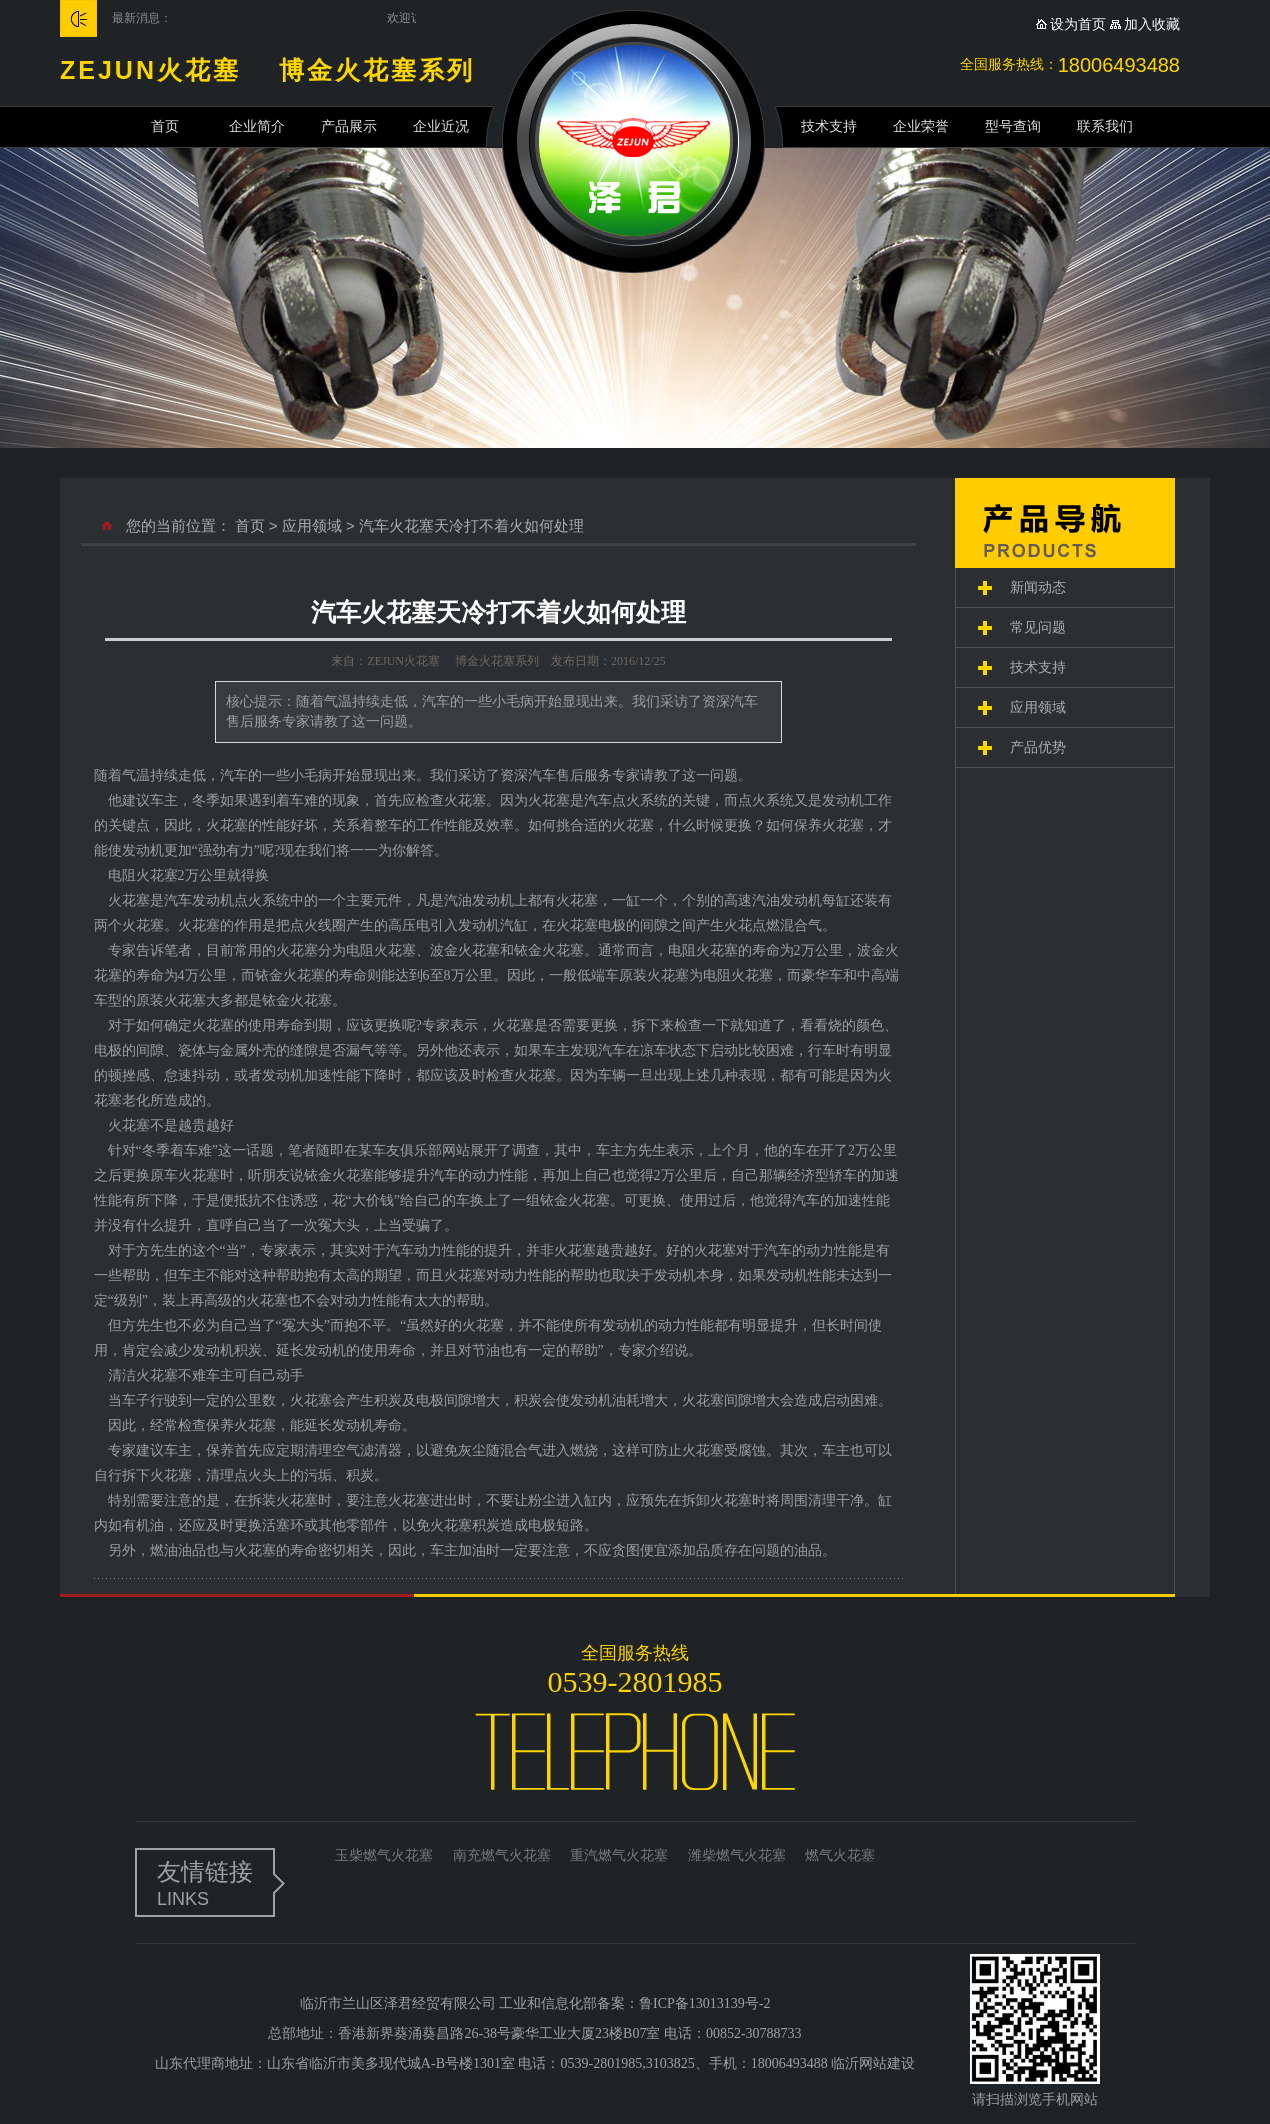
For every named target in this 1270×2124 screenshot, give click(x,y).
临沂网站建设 (873, 2063)
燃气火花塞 (840, 1855)
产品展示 (349, 126)
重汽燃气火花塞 (619, 1855)
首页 (165, 126)
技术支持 (829, 126)
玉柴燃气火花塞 (384, 1855)
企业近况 (441, 126)
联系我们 (1105, 126)
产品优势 (1038, 747)
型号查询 (1013, 126)
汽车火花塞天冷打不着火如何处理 (471, 525)
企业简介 (257, 126)
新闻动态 (1038, 587)
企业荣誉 (921, 126)
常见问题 (1038, 627)
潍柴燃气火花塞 (737, 1855)
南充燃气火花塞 (502, 1855)
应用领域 (312, 525)
